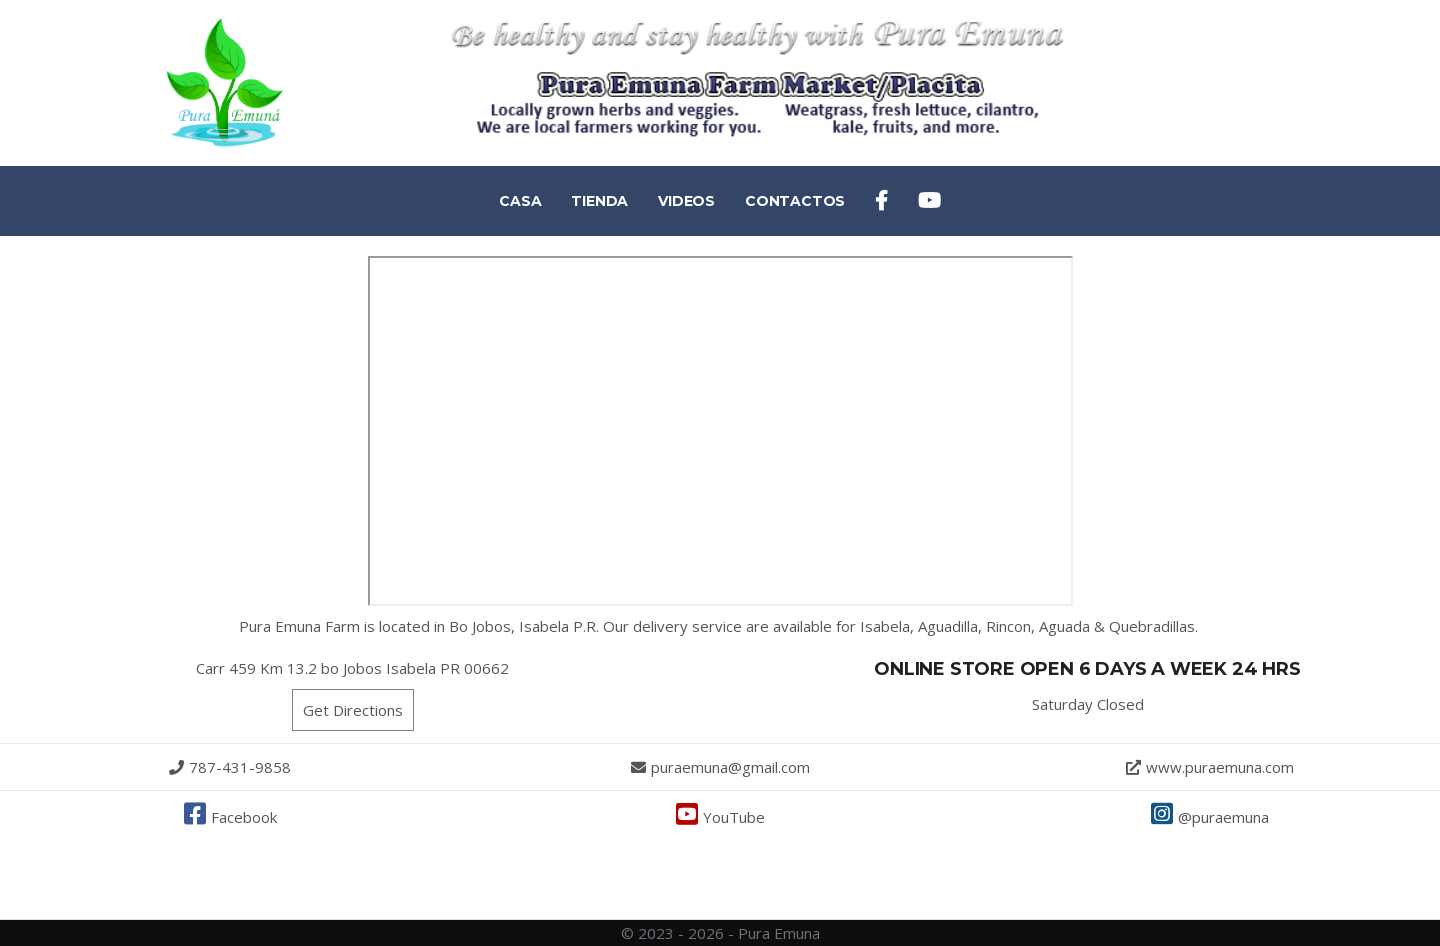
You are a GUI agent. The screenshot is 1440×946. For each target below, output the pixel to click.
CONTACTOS (795, 201)
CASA (520, 201)
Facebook (230, 817)
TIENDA (599, 201)
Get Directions (353, 710)
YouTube (720, 817)
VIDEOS (686, 201)
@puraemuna (1210, 817)
